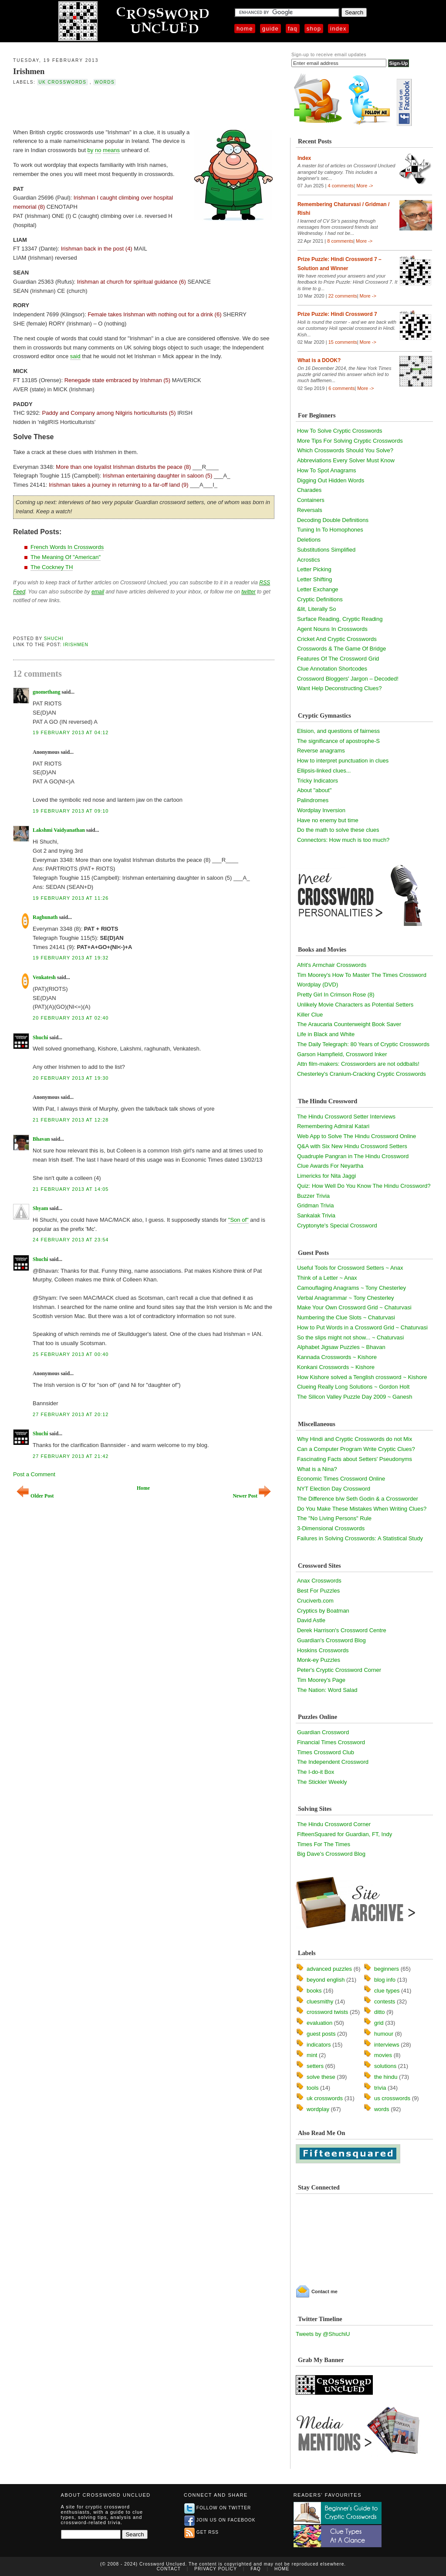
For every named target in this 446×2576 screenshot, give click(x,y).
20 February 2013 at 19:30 (70, 1078)
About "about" (314, 790)
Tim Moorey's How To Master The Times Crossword (361, 975)
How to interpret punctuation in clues (343, 760)
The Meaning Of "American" (65, 557)
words (105, 82)
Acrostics (308, 559)
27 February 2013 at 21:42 (70, 1456)
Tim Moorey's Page (321, 1680)
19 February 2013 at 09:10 (70, 810)
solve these (321, 2077)
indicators (319, 2044)
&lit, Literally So (316, 609)
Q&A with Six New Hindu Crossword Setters (352, 1146)
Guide (270, 28)
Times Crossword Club (325, 1752)
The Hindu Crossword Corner (334, 1824)
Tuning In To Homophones (330, 529)
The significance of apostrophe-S (338, 741)
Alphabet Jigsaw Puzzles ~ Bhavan (341, 1347)
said (75, 356)
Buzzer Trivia (313, 1196)
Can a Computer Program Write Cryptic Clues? (356, 1449)
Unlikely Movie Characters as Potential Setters (355, 1004)
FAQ (292, 28)
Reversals (309, 510)
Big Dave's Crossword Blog (331, 1854)
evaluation (319, 2023)
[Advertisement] (115, 106)
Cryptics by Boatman (323, 1610)
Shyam (40, 1208)
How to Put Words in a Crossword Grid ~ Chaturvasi (362, 1327)
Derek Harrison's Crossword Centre (341, 1630)
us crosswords (392, 2098)
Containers (310, 500)
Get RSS (201, 2532)
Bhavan (41, 1139)
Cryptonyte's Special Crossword (337, 1225)
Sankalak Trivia (316, 1215)
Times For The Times (323, 1844)
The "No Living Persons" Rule (334, 1518)
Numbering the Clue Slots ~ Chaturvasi (346, 1317)
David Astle (311, 1620)
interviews (386, 2044)
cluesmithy (320, 2001)
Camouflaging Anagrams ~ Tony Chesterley (351, 1288)
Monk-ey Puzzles (318, 1660)
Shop (314, 28)
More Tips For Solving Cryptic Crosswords (350, 440)
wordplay (318, 2109)
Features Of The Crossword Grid (338, 658)
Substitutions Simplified (326, 549)
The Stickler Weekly (322, 1782)
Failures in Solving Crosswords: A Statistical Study (360, 1538)
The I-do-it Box (315, 1772)
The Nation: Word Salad (327, 1690)
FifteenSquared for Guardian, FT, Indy (344, 1834)
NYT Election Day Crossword (333, 1488)
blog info (384, 1979)
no (98, 150)
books (314, 1990)
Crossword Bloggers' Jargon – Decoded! (348, 678)
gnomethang (46, 692)
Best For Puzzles (318, 1590)
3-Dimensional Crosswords (331, 1528)
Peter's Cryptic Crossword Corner (339, 1670)
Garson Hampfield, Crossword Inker (342, 1054)
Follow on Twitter (217, 2507)
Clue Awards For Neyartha (330, 1166)
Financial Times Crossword (331, 1742)
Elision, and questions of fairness (338, 731)
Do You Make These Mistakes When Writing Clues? (361, 1508)
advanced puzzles (329, 1969)
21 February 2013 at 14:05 (70, 1189)
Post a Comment (34, 1474)
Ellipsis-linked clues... (324, 770)
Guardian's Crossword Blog (331, 1640)
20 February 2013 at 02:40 (70, 1017)
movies (383, 2055)
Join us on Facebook (220, 2520)
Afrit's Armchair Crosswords (331, 965)
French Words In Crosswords (67, 547)
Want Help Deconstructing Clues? (339, 688)
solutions (385, 2066)
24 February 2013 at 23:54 (70, 1239)
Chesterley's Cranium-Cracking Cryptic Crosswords (361, 1074)
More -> (364, 185)
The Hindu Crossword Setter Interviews (346, 1116)
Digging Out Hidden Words (330, 480)
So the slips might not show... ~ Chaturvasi (350, 1337)
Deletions (309, 539)
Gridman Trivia (315, 1205)
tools (312, 2088)
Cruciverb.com (315, 1600)
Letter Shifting (314, 579)
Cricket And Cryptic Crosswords (337, 639)
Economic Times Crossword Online (341, 1478)
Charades (309, 490)
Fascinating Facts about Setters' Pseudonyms (354, 1459)
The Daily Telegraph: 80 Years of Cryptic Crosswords (363, 1044)
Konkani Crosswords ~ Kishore (336, 1367)
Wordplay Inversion (321, 810)
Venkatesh (44, 977)
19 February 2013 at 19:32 (70, 957)
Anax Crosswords (319, 1580)
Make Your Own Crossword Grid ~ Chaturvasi (354, 1307)
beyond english (326, 1979)
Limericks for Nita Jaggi (326, 1176)
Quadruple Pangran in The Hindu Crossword (353, 1156)
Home (245, 28)
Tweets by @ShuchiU (323, 2334)
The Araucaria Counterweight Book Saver (349, 1024)
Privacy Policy (215, 2568)
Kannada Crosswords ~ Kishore (337, 1357)
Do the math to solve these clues (338, 830)
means (111, 150)
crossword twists (327, 2012)
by (91, 150)
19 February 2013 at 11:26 (70, 898)
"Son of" (238, 1220)
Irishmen (28, 71)
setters (315, 2066)
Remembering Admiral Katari (333, 1126)
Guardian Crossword (323, 1732)
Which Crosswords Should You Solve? (345, 450)
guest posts (321, 2033)
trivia (380, 2088)
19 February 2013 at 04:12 (70, 732)
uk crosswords (62, 82)
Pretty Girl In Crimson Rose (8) (336, 994)
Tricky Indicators (317, 780)
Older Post (35, 1496)
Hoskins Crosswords (322, 1650)
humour (383, 2033)
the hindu (386, 2077)
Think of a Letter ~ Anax (327, 1277)
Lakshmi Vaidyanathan (59, 830)
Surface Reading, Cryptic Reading (340, 619)
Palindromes (312, 800)
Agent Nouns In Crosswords (332, 629)
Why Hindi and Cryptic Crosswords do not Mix (354, 1439)
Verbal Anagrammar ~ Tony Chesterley (345, 1298)
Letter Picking (314, 569)
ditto (379, 2012)
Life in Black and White (326, 1034)
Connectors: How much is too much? (343, 840)
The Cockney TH (51, 567)
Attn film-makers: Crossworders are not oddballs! (358, 1064)
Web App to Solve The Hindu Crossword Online (356, 1136)
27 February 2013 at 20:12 (70, 1414)
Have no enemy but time (327, 820)
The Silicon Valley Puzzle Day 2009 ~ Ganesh (354, 1396)
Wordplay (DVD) (317, 984)
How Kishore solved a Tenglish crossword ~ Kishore (362, 1377)
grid (379, 2023)
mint (312, 2055)
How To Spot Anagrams (326, 470)
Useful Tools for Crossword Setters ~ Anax (350, 1267)
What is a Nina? (317, 1469)
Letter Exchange (317, 589)
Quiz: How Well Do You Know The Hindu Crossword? (364, 1186)
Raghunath (45, 917)
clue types (387, 1990)
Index (338, 28)
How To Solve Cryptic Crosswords (339, 430)
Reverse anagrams (321, 750)
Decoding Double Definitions (332, 520)
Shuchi (54, 638)
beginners (386, 1969)
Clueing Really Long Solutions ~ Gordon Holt (353, 1386)
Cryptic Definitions (320, 599)
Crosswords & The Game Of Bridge (341, 648)
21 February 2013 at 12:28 (70, 1119)
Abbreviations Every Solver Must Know (346, 460)
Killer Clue (310, 1014)
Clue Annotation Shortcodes (332, 668)
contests (384, 2001)
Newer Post (252, 1496)
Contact (169, 2568)
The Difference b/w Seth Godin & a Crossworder (357, 1498)
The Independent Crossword (332, 1762)
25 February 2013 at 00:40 (70, 1354)
